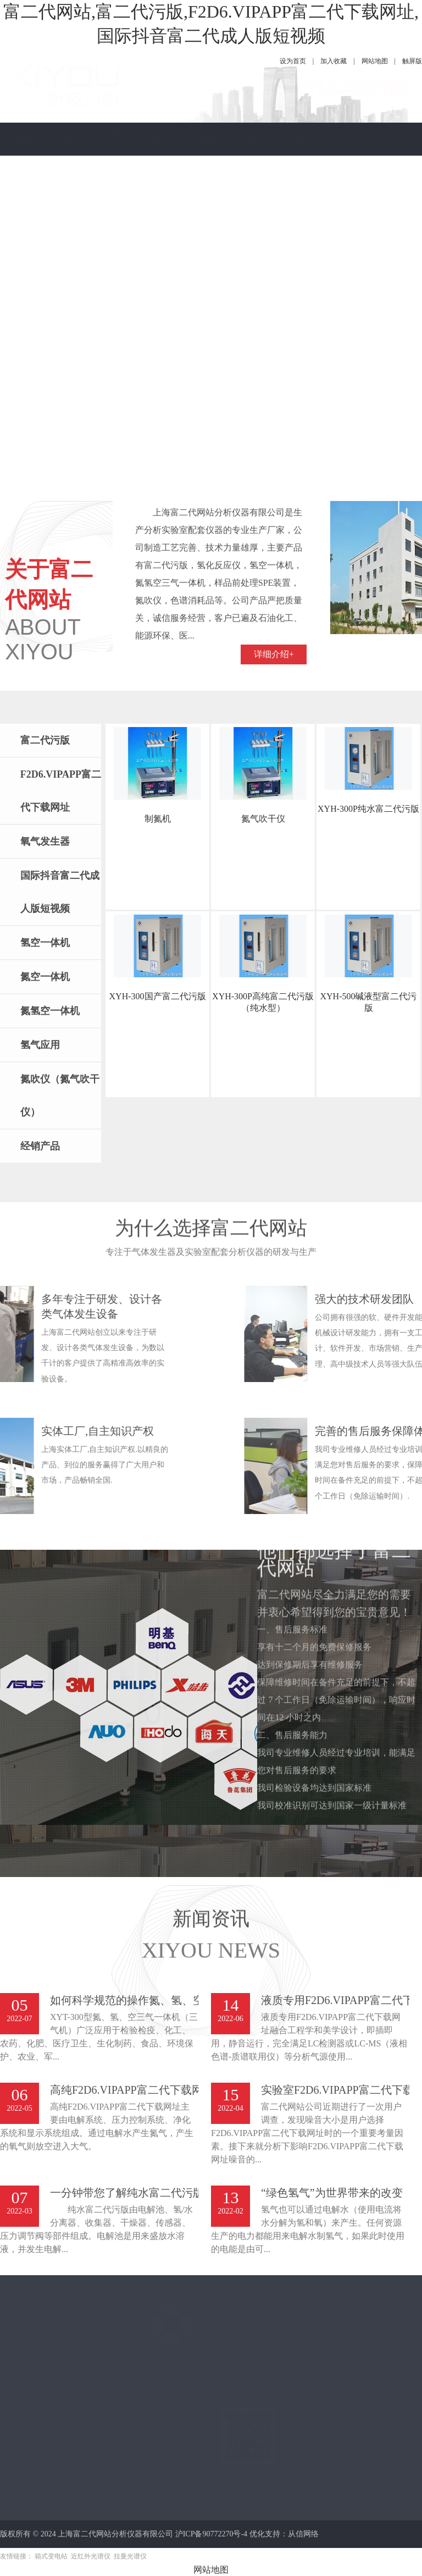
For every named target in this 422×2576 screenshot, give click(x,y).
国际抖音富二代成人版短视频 (59, 892)
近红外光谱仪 (90, 2556)
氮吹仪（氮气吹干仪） (59, 1096)
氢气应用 (40, 1044)
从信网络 (303, 2534)
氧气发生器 (45, 841)
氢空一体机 (45, 942)
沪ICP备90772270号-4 (211, 2534)
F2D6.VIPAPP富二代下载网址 (60, 791)
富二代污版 (45, 740)
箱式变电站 (51, 2556)
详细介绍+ (274, 504)
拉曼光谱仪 (130, 2556)
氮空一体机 (45, 976)
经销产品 (40, 1146)
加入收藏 (333, 61)
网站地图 (375, 61)
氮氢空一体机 (50, 1010)
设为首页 (293, 61)
